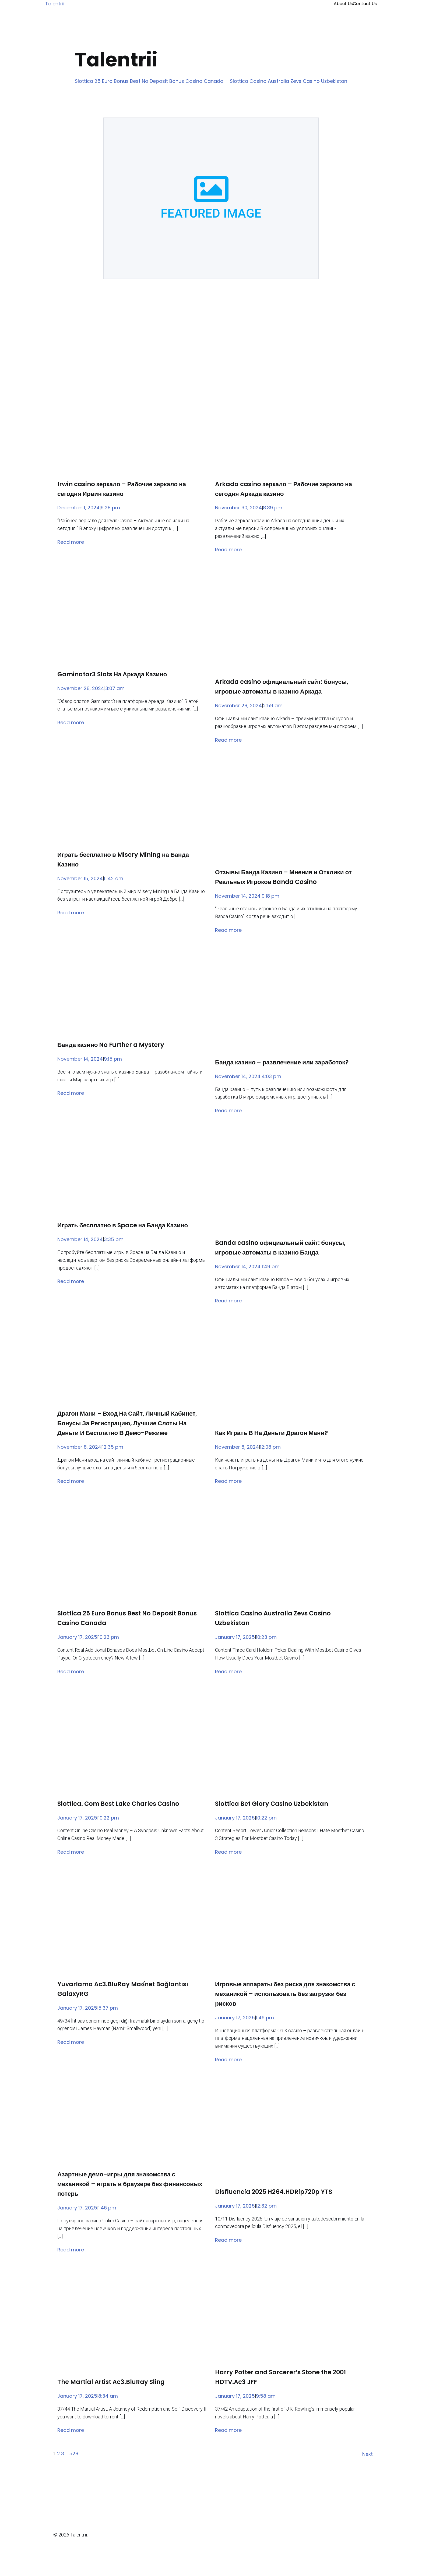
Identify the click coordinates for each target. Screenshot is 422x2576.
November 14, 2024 (238, 896)
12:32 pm (266, 2205)
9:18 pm (270, 896)
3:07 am (115, 688)
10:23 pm (108, 1637)
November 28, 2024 (80, 688)
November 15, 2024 (80, 878)
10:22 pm (108, 1817)
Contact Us (365, 4)
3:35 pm (114, 1239)
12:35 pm (112, 1447)
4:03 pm (271, 1076)
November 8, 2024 (79, 1447)
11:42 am (113, 878)
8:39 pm (272, 507)
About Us (343, 4)
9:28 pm (110, 507)
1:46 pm (265, 2017)
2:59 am (273, 705)
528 (73, 2453)
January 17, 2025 (77, 1637)
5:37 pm (108, 2008)
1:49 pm (271, 1266)
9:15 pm (113, 1059)
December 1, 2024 (78, 507)
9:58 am (266, 2396)
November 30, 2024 (238, 507)
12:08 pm (270, 1447)
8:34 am (108, 2396)
